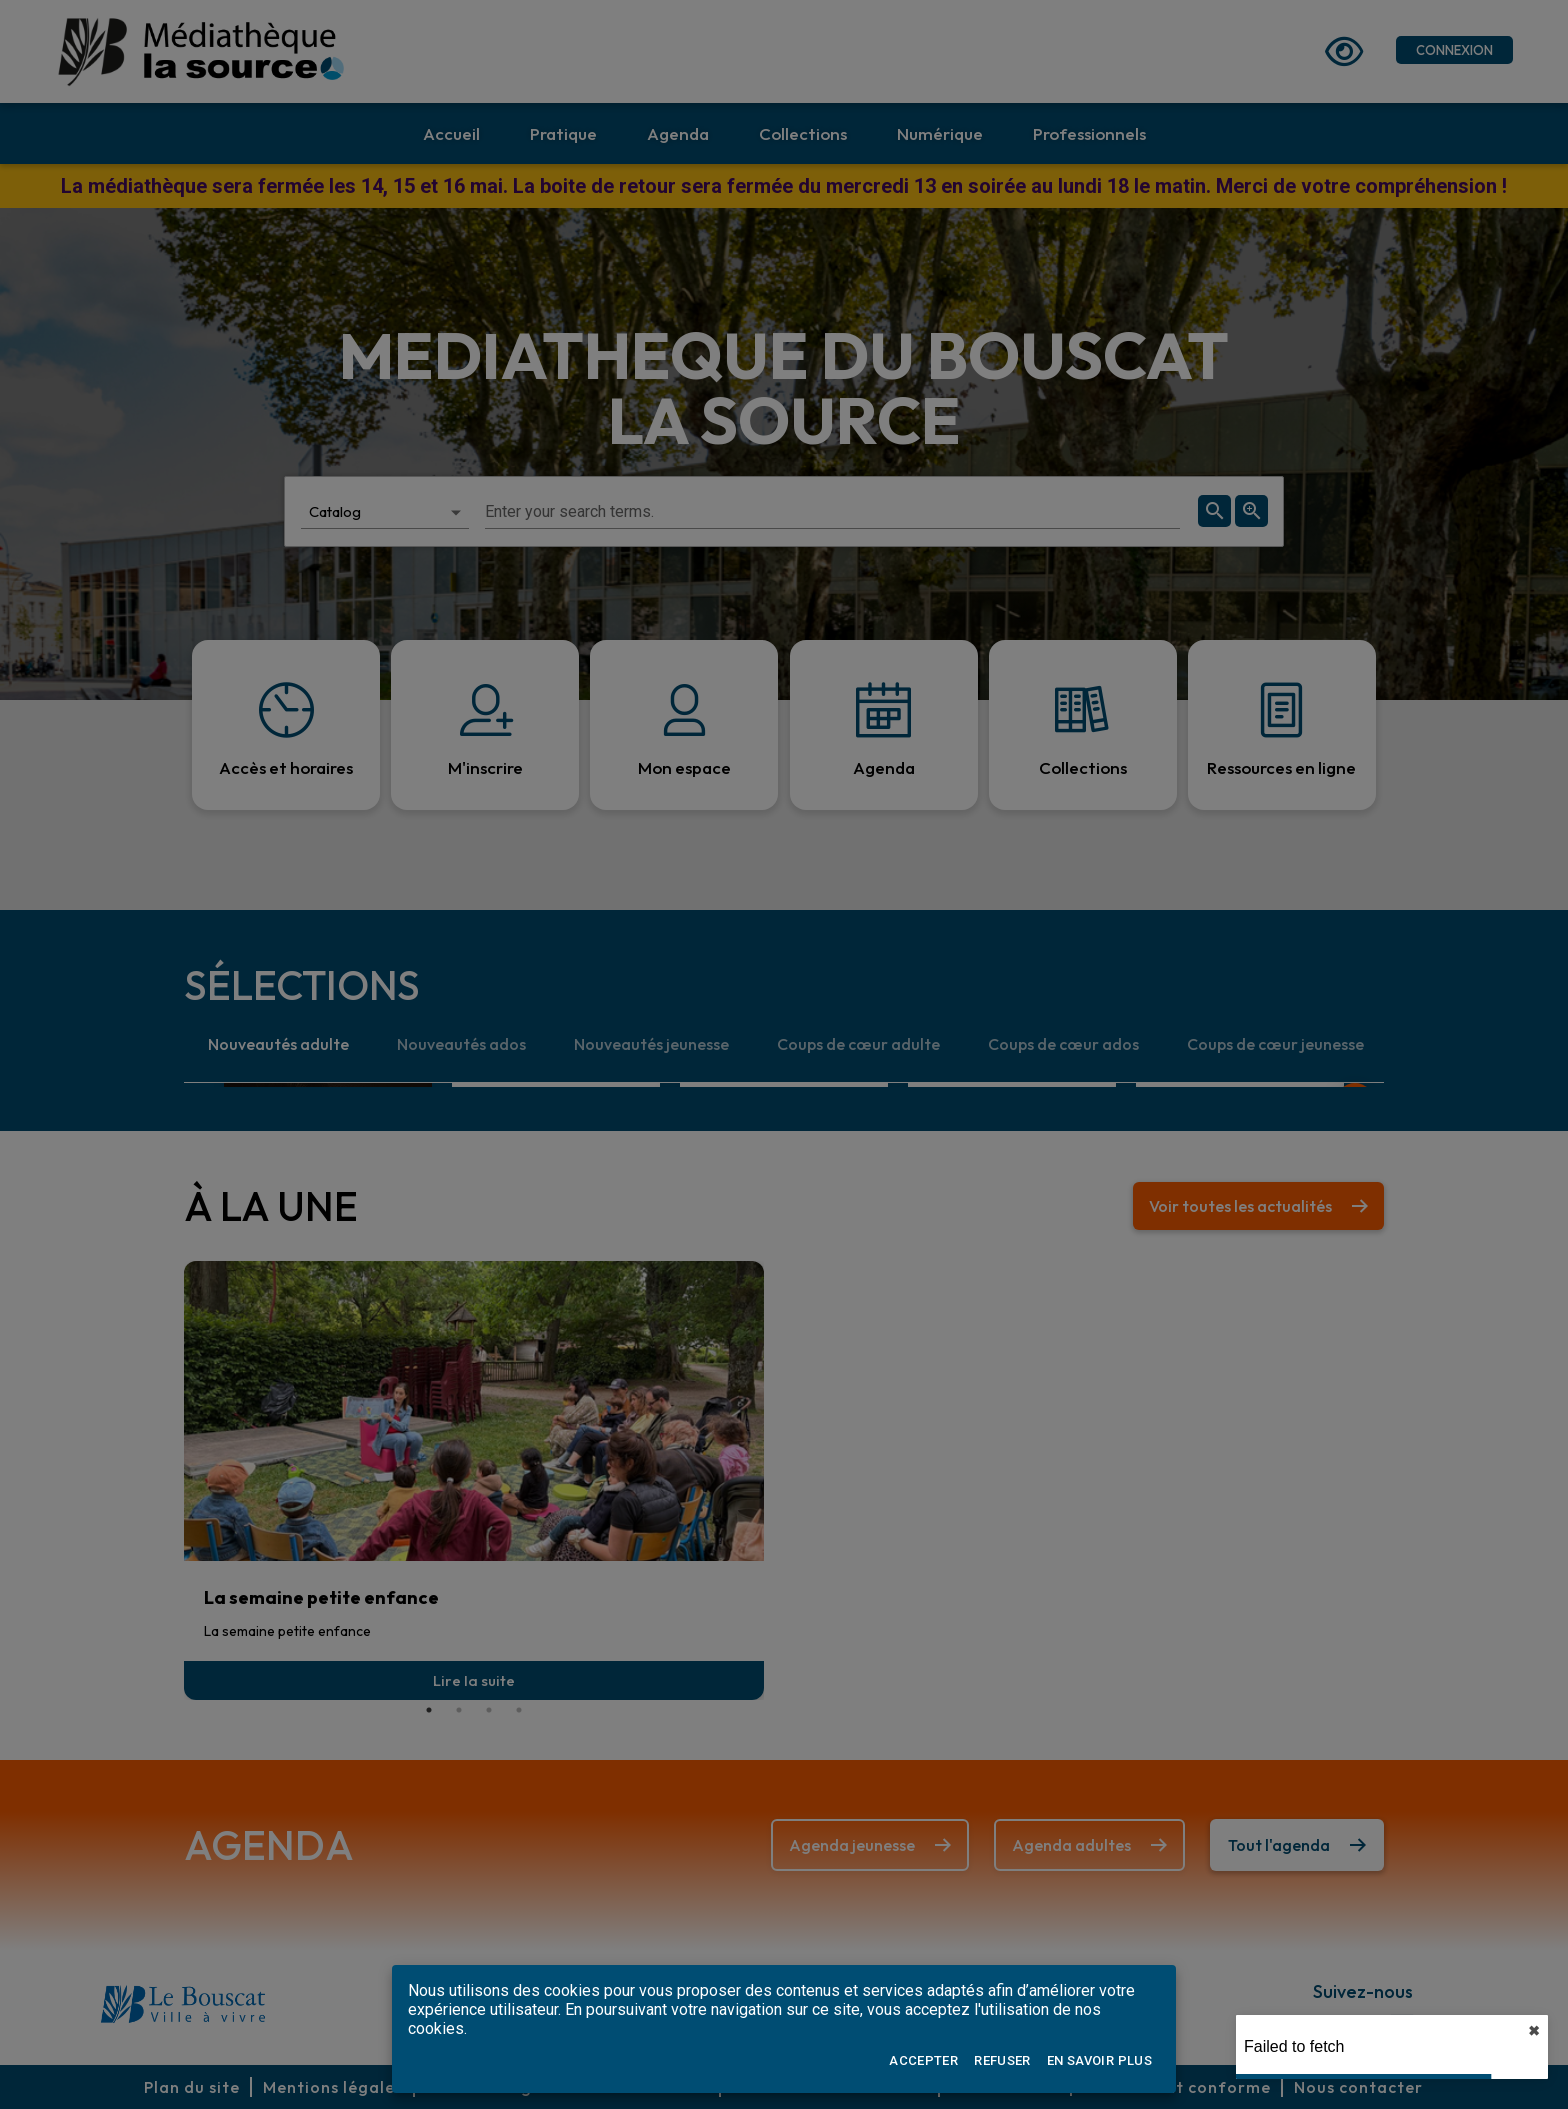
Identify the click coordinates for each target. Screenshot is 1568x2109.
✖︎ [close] (1534, 2031)
